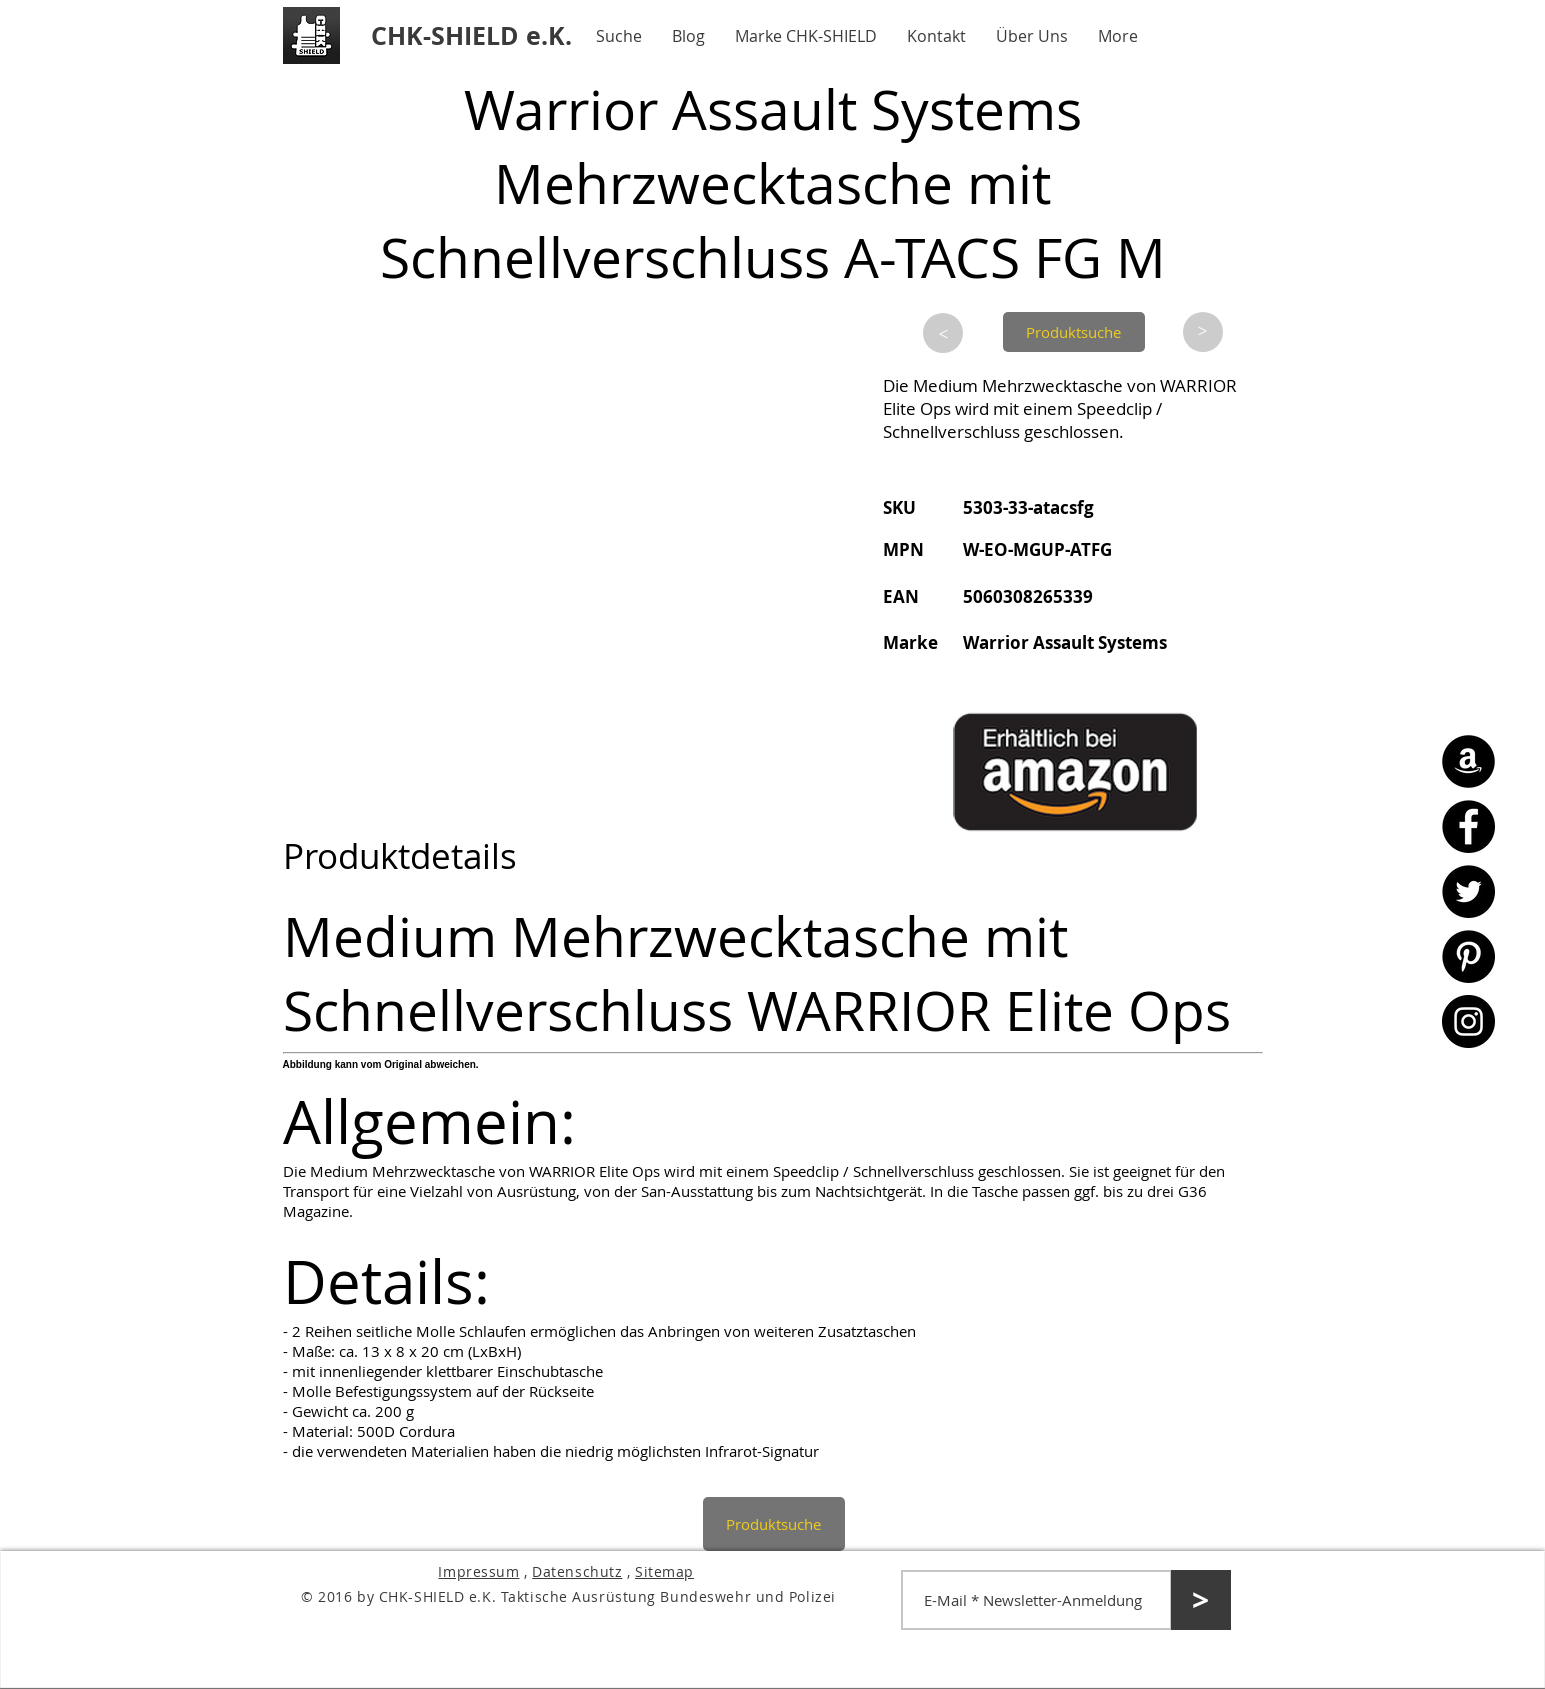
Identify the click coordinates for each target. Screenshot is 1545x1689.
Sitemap (664, 1571)
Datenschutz (577, 1571)
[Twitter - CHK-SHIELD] (1468, 891)
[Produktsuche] (1074, 332)
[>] (943, 333)
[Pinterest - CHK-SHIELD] (1468, 956)
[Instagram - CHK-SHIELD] (1468, 1021)
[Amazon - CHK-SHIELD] (1468, 761)
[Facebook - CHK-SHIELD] (1468, 826)
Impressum (478, 1571)
